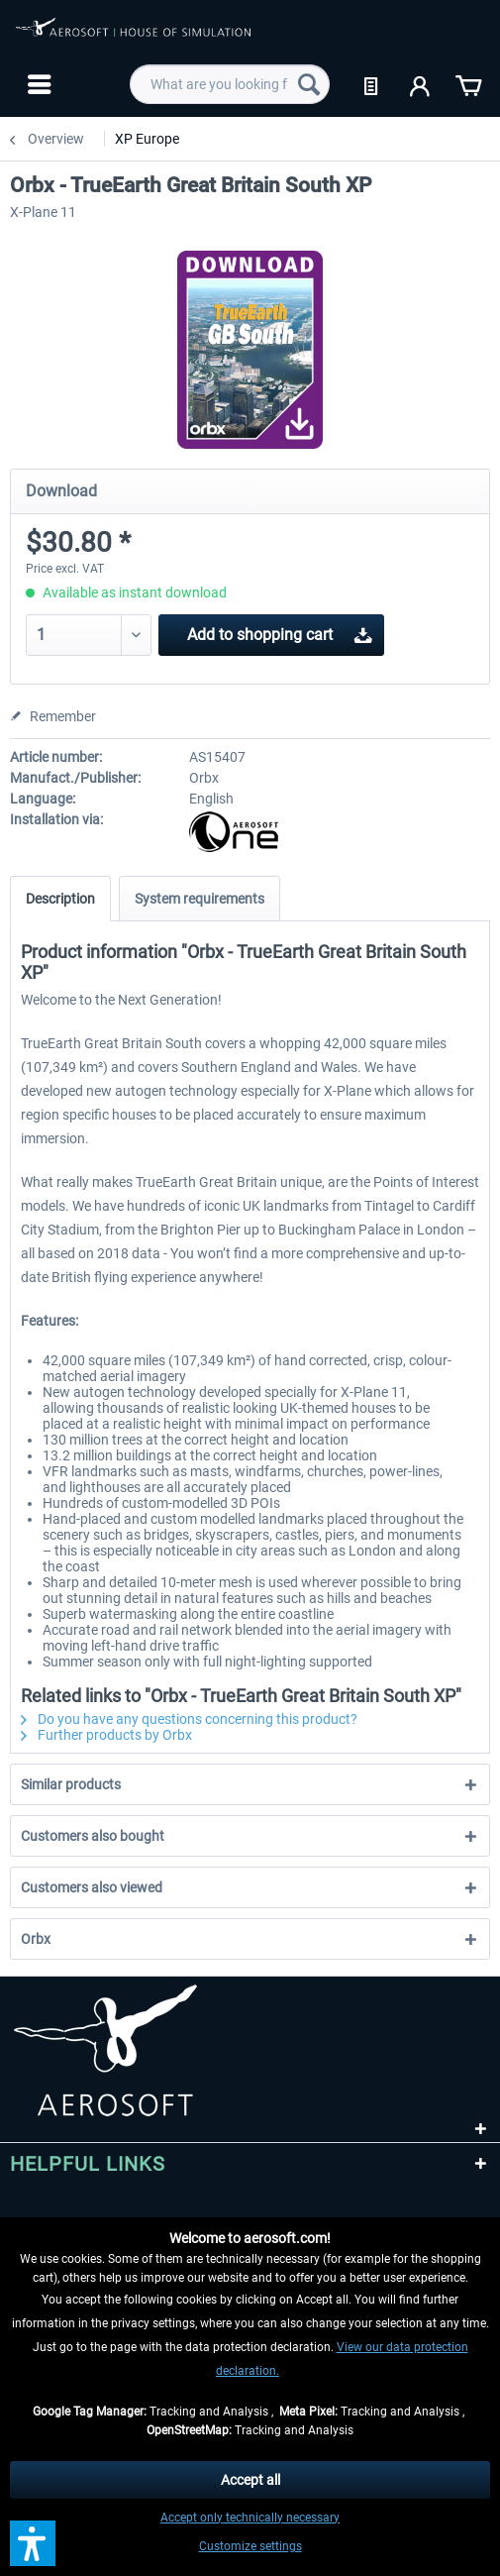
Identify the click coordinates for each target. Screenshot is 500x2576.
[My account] (421, 84)
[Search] (309, 84)
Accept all (250, 2480)
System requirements (199, 899)
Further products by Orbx (106, 1735)
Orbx (35, 1939)
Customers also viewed (91, 1887)
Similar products (71, 1784)
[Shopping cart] (468, 84)
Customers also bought (92, 1836)
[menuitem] (37, 84)
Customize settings (250, 2546)
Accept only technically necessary (250, 2517)
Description (60, 899)
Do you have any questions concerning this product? (189, 1719)
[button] (32, 2543)
